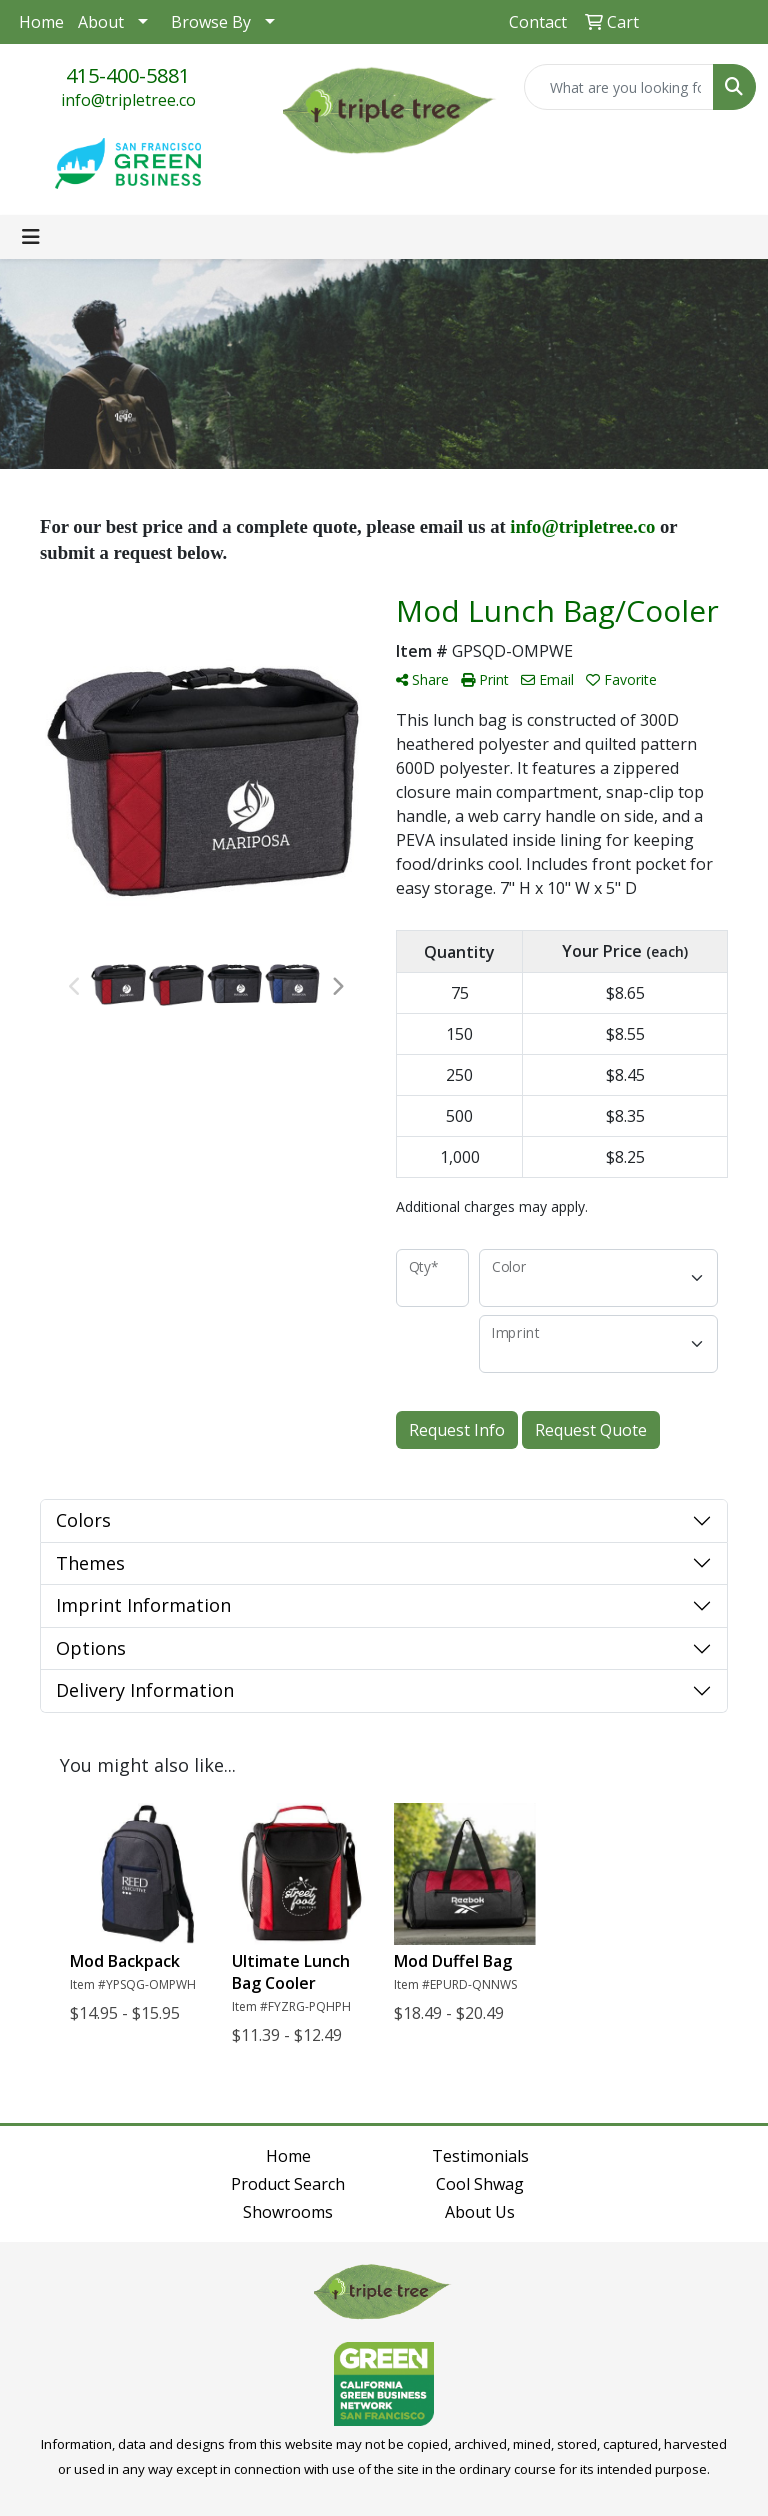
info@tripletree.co (128, 100)
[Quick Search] (619, 87)
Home (41, 22)
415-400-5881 (128, 75)
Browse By (211, 22)
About (101, 22)
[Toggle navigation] (31, 237)
